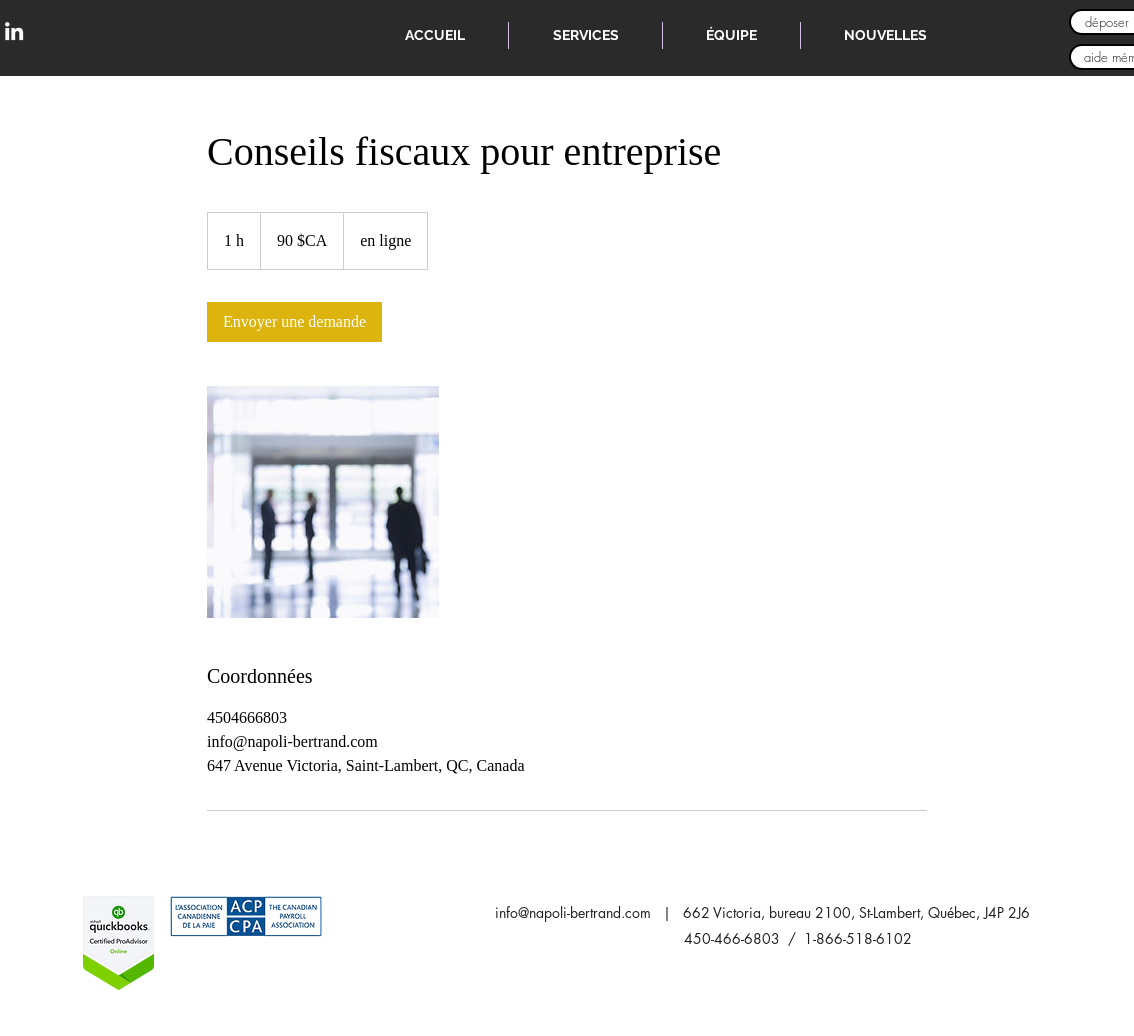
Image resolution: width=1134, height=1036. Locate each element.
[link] (294, 322)
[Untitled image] (323, 502)
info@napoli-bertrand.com (573, 912)
